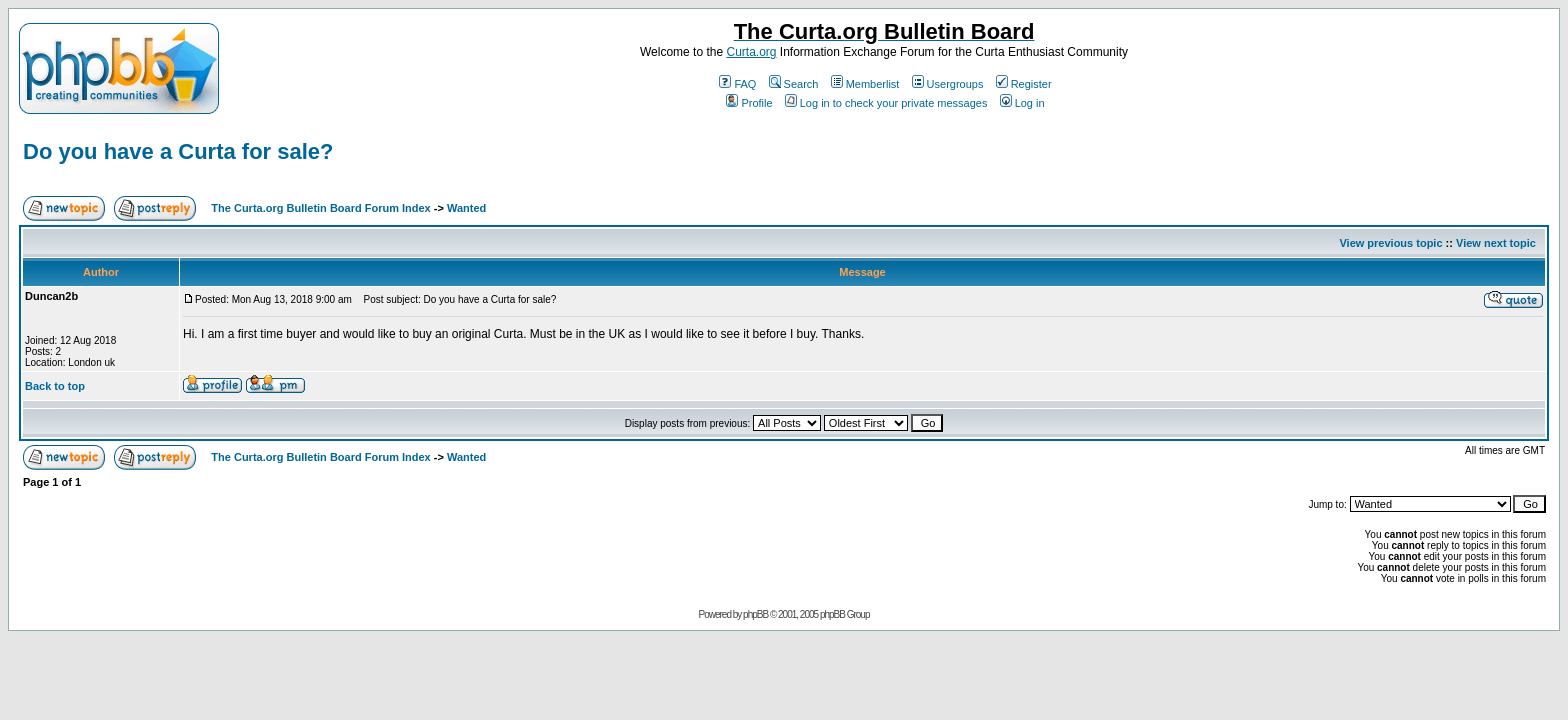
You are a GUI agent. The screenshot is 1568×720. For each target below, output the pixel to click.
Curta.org (751, 52)
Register (1024, 84)
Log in (1022, 103)
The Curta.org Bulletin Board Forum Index (320, 208)
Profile (749, 103)
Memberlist (865, 84)
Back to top (55, 386)
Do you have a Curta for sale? (178, 151)
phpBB (755, 614)
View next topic (1496, 243)
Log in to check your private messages (886, 103)
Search (794, 84)
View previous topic (1390, 243)
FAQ (737, 84)
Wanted (466, 208)
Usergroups (948, 84)
